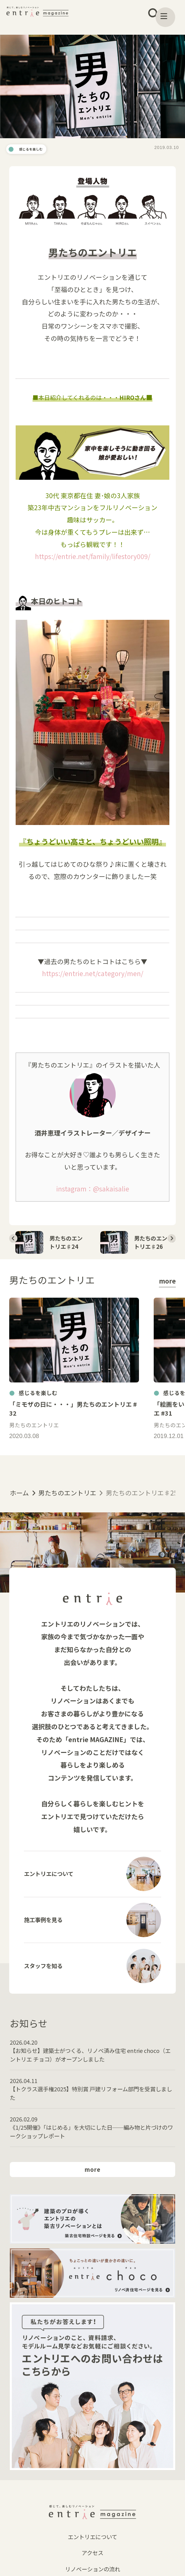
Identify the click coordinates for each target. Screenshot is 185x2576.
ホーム (19, 1512)
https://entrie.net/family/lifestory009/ (92, 561)
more (167, 1297)
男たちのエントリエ (67, 1512)
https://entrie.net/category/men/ (92, 978)
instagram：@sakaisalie (92, 1193)
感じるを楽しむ (37, 151)
